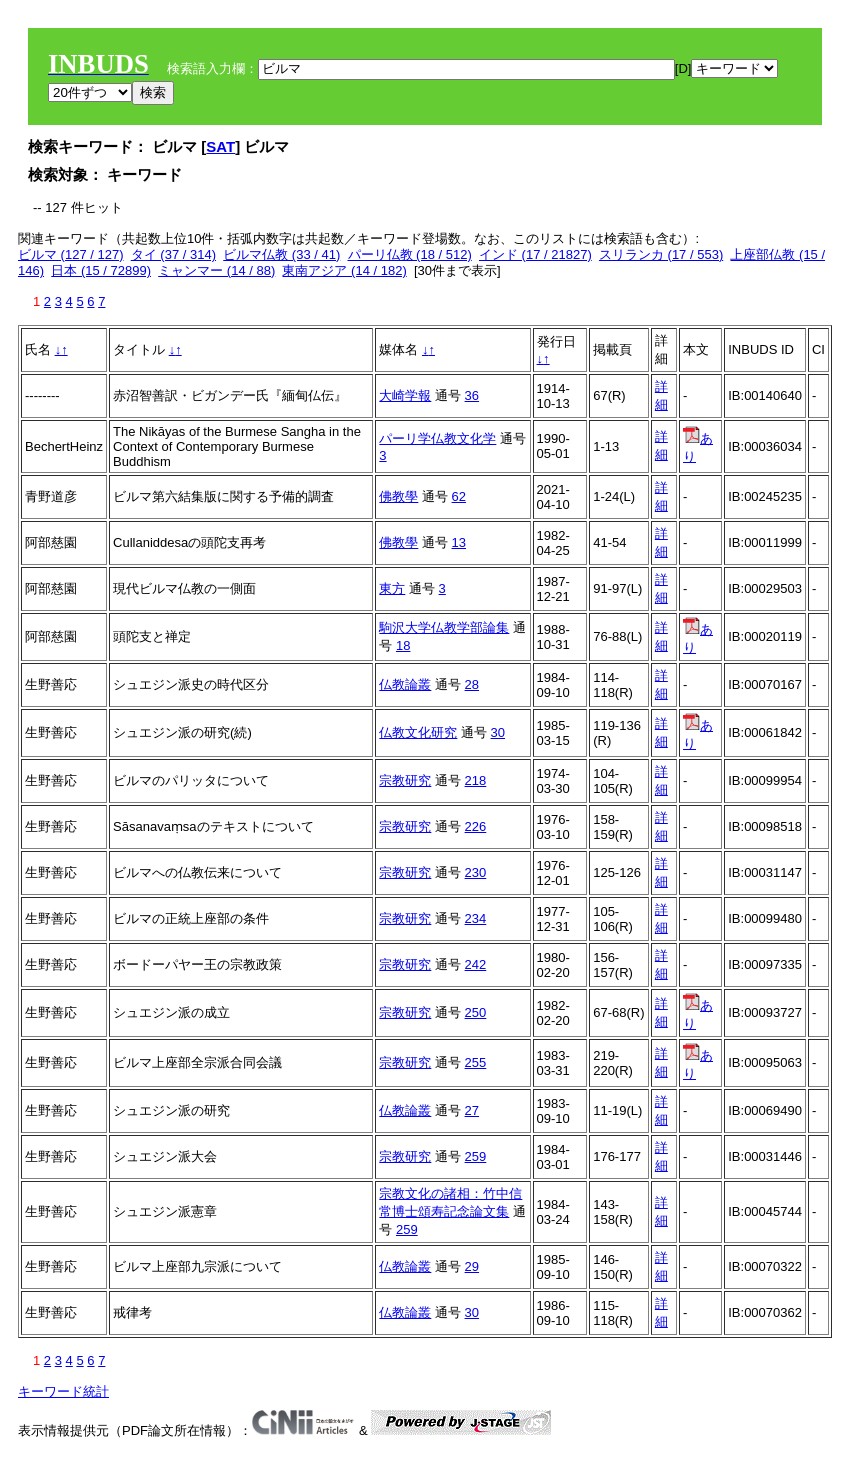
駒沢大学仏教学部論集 (444, 627)
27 (472, 1110)
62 (459, 496)
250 (476, 1012)
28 (472, 684)
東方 (392, 588)
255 (476, 1062)
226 (476, 826)
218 (476, 780)
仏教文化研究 (418, 732)
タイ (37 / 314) (173, 254)
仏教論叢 (405, 684)
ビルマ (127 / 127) (71, 254)
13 (459, 542)
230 (476, 872)
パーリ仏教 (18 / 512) (410, 254)
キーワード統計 (63, 1391)
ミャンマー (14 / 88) (216, 270)
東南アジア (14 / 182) (344, 270)
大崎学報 (405, 395)
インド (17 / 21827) (535, 254)
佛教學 (398, 496)
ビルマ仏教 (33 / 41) (281, 254)
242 (476, 964)
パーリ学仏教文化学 (437, 438)
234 (476, 918)
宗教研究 (405, 780)
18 (403, 645)
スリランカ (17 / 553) (661, 254)
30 (498, 732)
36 (472, 395)
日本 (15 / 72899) (101, 270)
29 (472, 1266)
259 (476, 1156)
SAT (220, 146)
